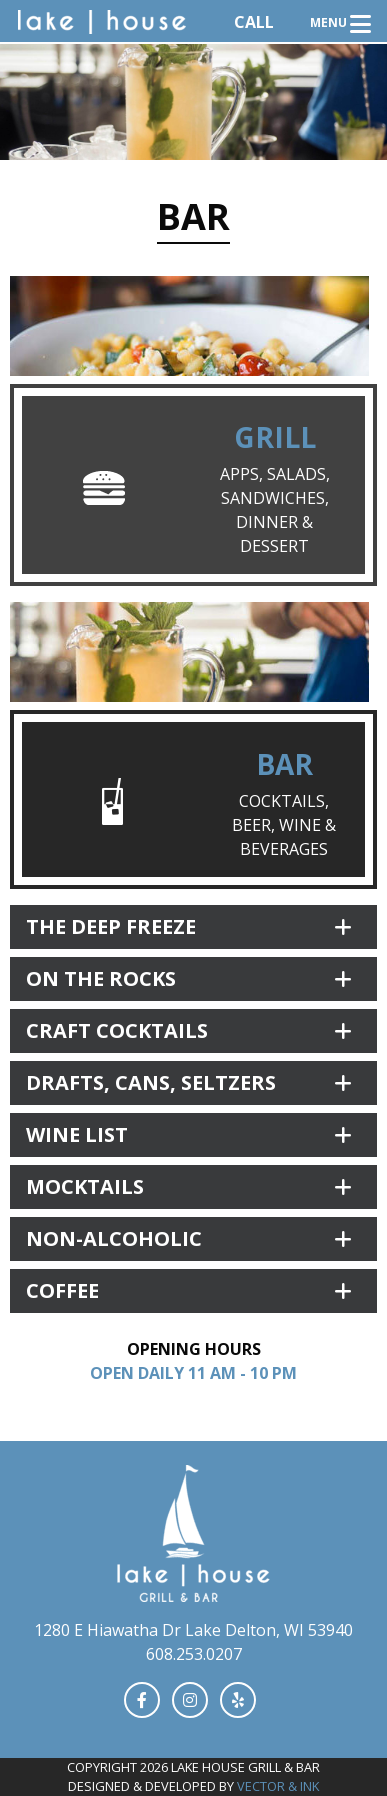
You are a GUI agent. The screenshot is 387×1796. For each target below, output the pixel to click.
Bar (284, 764)
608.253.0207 (194, 1654)
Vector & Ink (278, 1786)
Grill (275, 437)
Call (254, 22)
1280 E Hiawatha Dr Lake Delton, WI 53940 (193, 1630)
